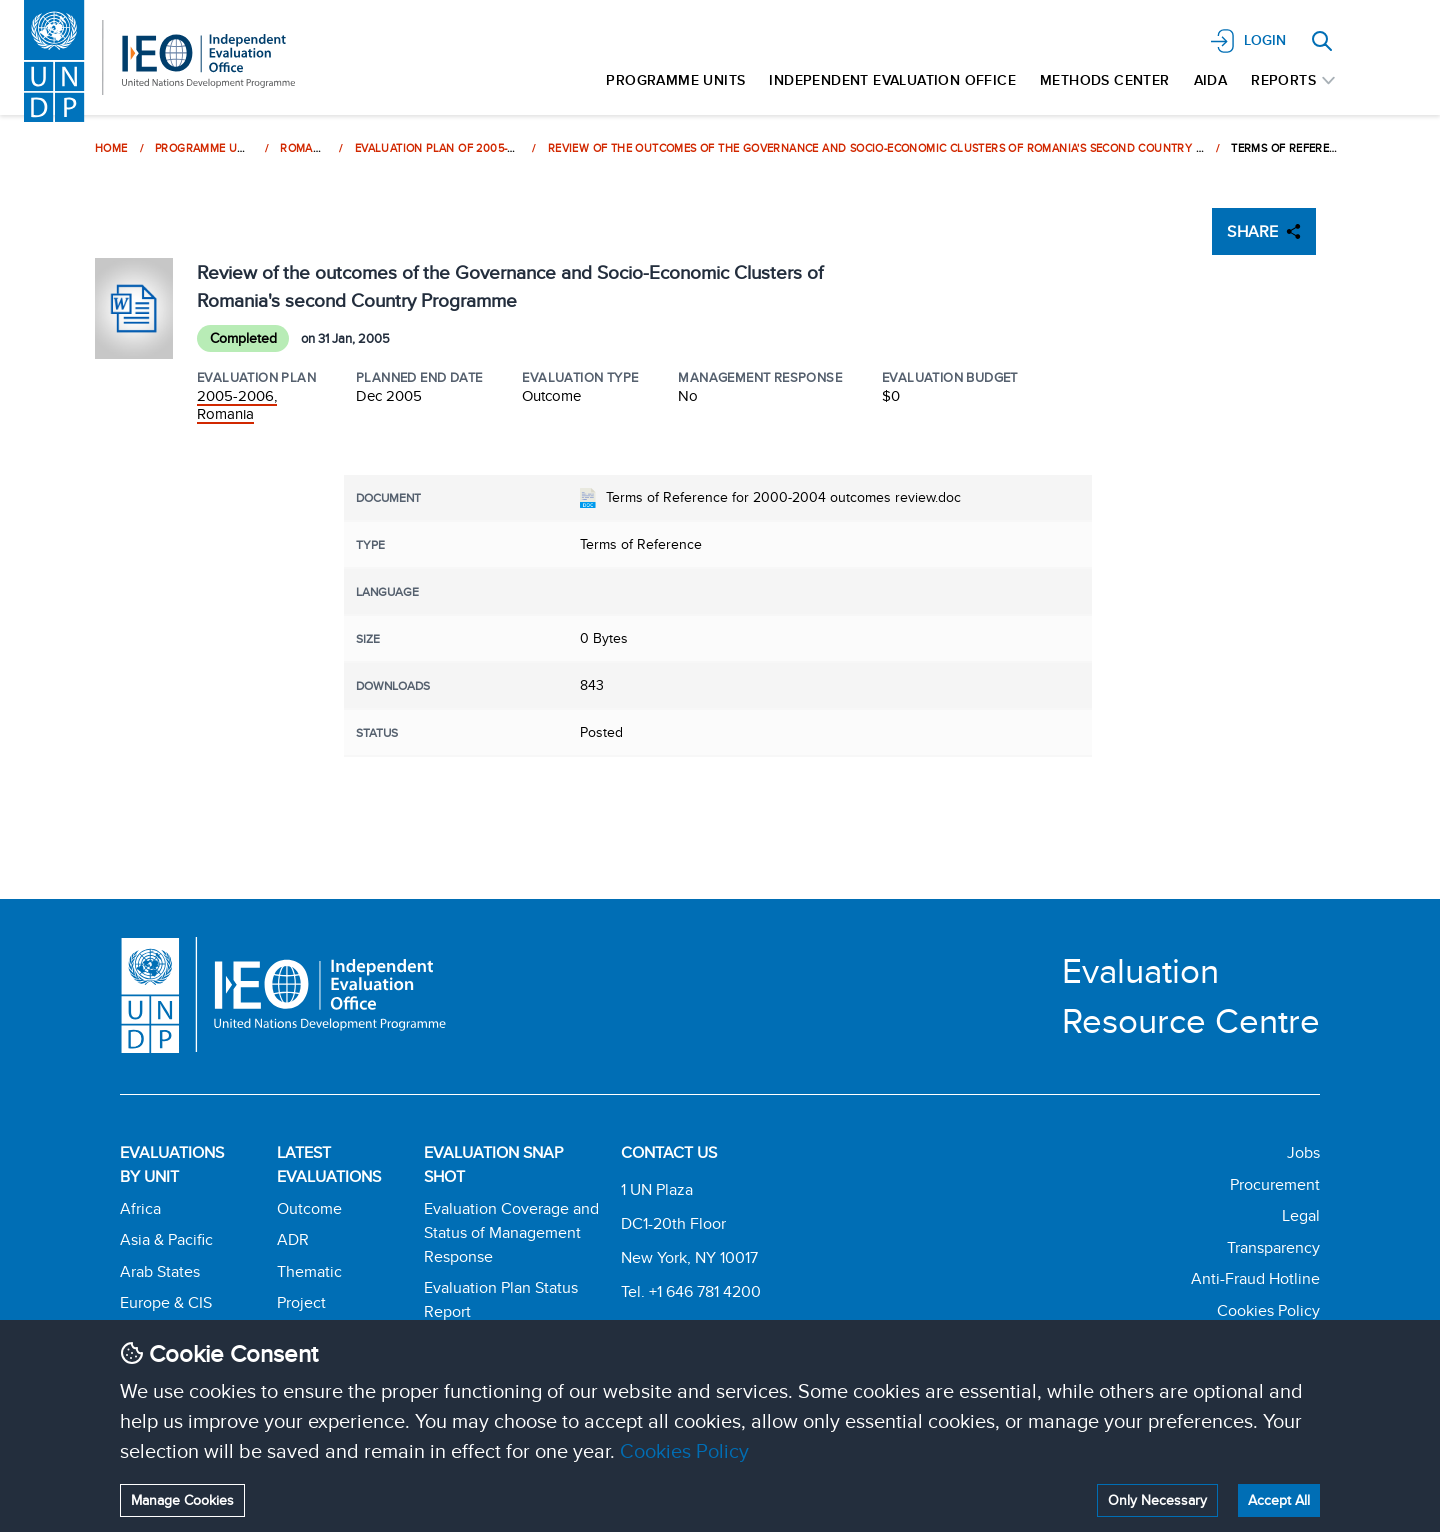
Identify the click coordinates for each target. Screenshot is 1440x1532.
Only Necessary (1157, 1500)
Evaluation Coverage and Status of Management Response (511, 1232)
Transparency (1273, 1247)
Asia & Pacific (166, 1239)
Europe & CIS (166, 1302)
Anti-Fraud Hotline (1255, 1278)
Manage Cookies (182, 1500)
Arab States (160, 1271)
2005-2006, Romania (237, 404)
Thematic (309, 1271)
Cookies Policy (684, 1450)
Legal (1301, 1215)
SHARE (1264, 231)
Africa (140, 1208)
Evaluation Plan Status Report (501, 1299)
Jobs (1303, 1152)
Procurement (1275, 1184)
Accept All (1279, 1500)
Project (301, 1302)
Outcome (309, 1208)
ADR (293, 1239)
